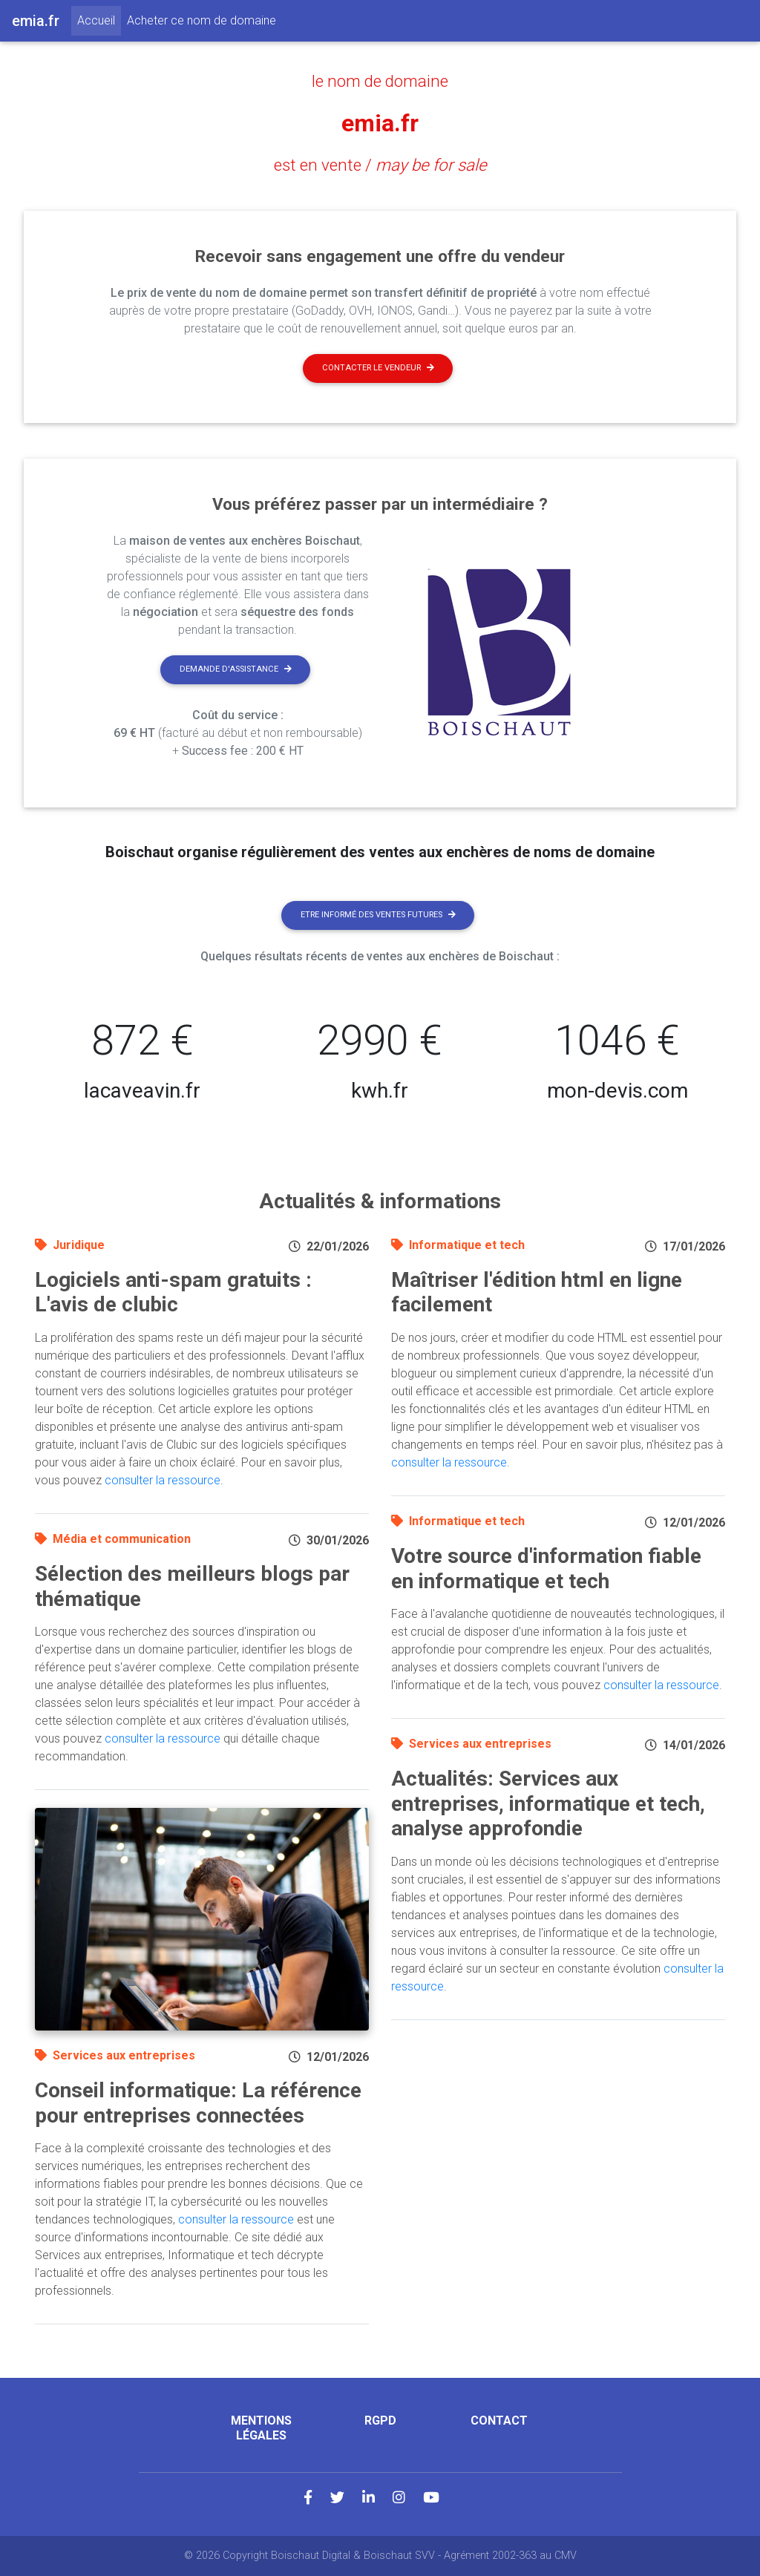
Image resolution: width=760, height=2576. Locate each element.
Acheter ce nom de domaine (201, 20)
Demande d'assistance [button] (236, 669)
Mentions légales (261, 2427)
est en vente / (380, 164)
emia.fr (380, 123)
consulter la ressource (162, 1480)
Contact (499, 2420)
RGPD (380, 2420)
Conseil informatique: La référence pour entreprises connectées (198, 2103)
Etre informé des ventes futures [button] (378, 915)
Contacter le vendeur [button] (378, 368)
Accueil (99, 19)
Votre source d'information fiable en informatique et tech (546, 1568)
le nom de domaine (380, 81)
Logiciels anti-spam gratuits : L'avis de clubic (173, 1292)
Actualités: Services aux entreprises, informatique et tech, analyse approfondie (548, 1803)
